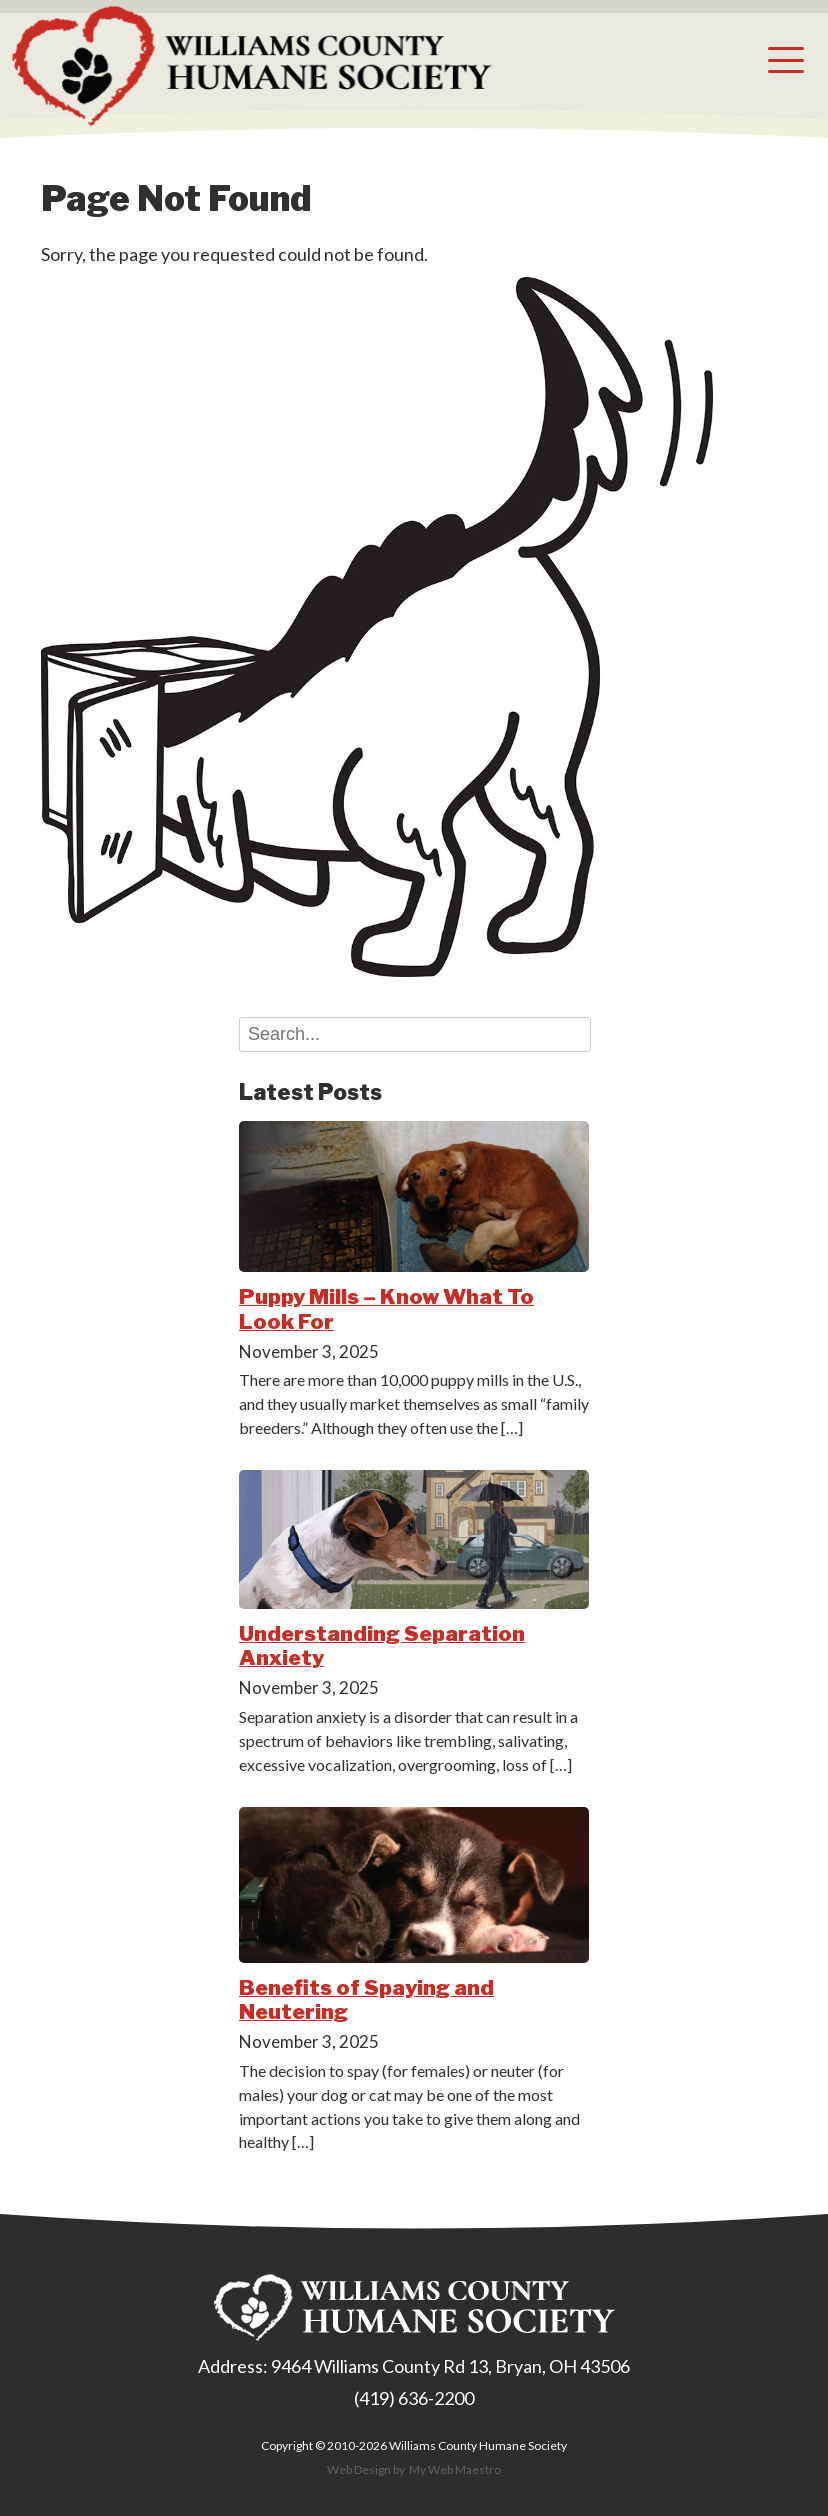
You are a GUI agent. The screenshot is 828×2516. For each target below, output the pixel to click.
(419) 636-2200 (414, 2398)
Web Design (359, 2469)
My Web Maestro (455, 2469)
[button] (786, 60)
